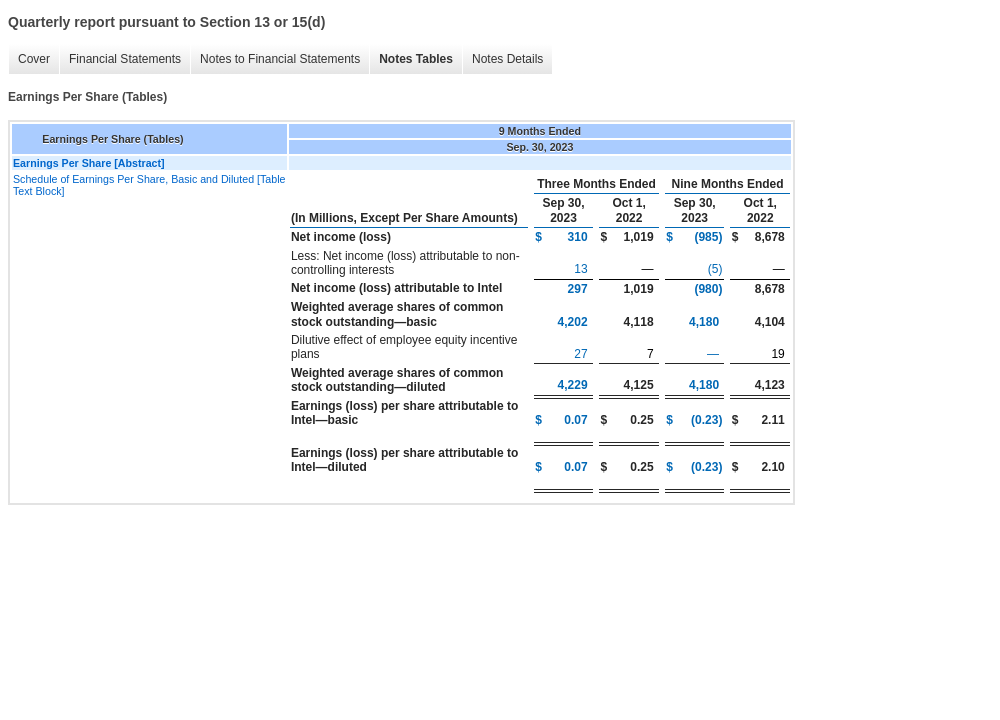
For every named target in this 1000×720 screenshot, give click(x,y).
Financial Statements (125, 59)
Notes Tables (416, 59)
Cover (34, 59)
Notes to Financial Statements (280, 59)
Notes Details (507, 59)
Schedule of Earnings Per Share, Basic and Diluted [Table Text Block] (149, 185)
